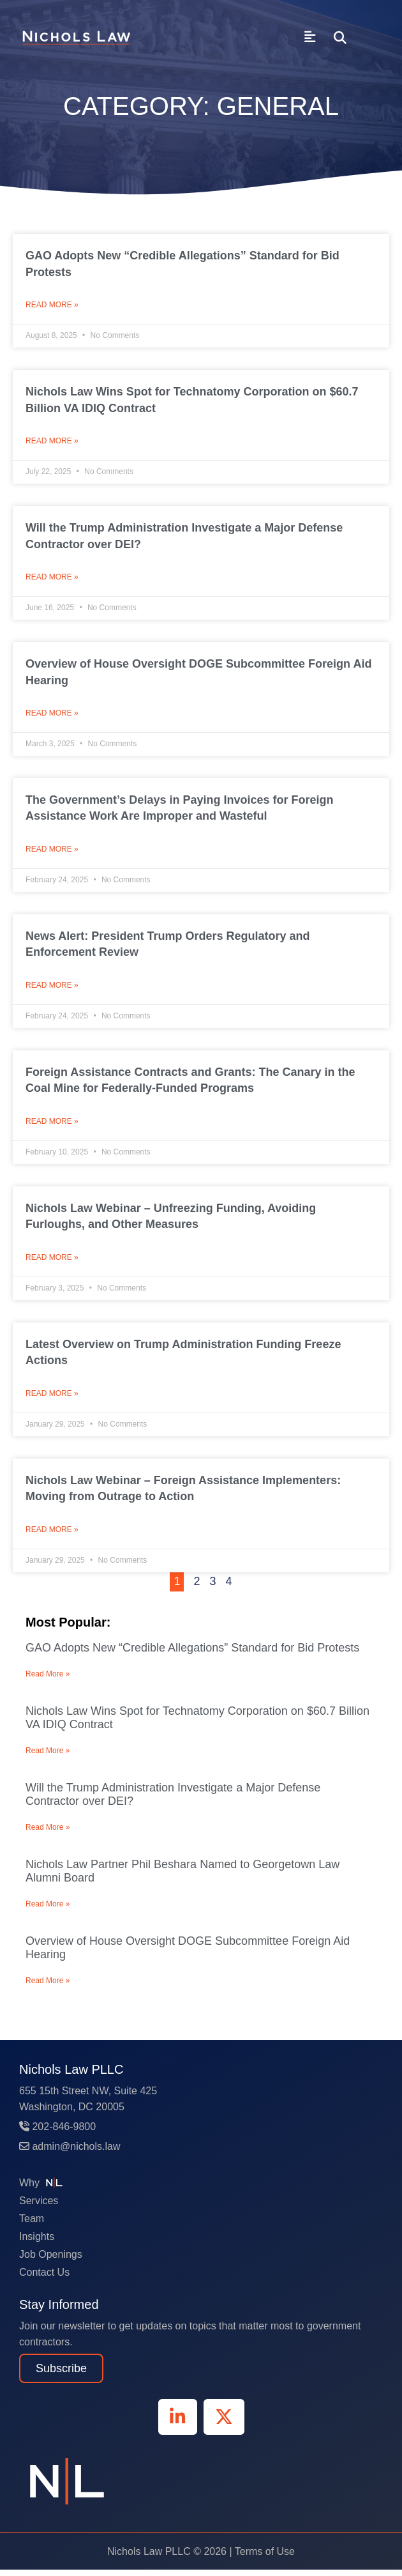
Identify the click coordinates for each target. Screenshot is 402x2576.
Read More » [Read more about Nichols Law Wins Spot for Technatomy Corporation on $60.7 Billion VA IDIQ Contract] (52, 442)
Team (31, 2225)
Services (38, 2207)
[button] (340, 38)
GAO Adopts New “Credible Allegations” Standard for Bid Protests (192, 1654)
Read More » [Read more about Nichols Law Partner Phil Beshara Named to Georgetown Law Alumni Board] (48, 1910)
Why (42, 2189)
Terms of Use (265, 2557)
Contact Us (44, 2278)
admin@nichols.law (70, 2152)
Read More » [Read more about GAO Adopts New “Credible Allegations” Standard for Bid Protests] (52, 305)
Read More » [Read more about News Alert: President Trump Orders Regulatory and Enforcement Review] (52, 989)
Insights (36, 2242)
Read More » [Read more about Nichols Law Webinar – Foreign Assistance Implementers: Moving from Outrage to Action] (52, 1535)
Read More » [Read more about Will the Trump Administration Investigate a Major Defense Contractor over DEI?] (52, 578)
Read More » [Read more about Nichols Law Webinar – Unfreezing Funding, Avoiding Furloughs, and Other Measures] (52, 1262)
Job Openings (50, 2260)
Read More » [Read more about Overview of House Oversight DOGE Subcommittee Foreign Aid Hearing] (52, 715)
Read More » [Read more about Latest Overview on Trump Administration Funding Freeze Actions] (52, 1399)
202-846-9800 (57, 2133)
